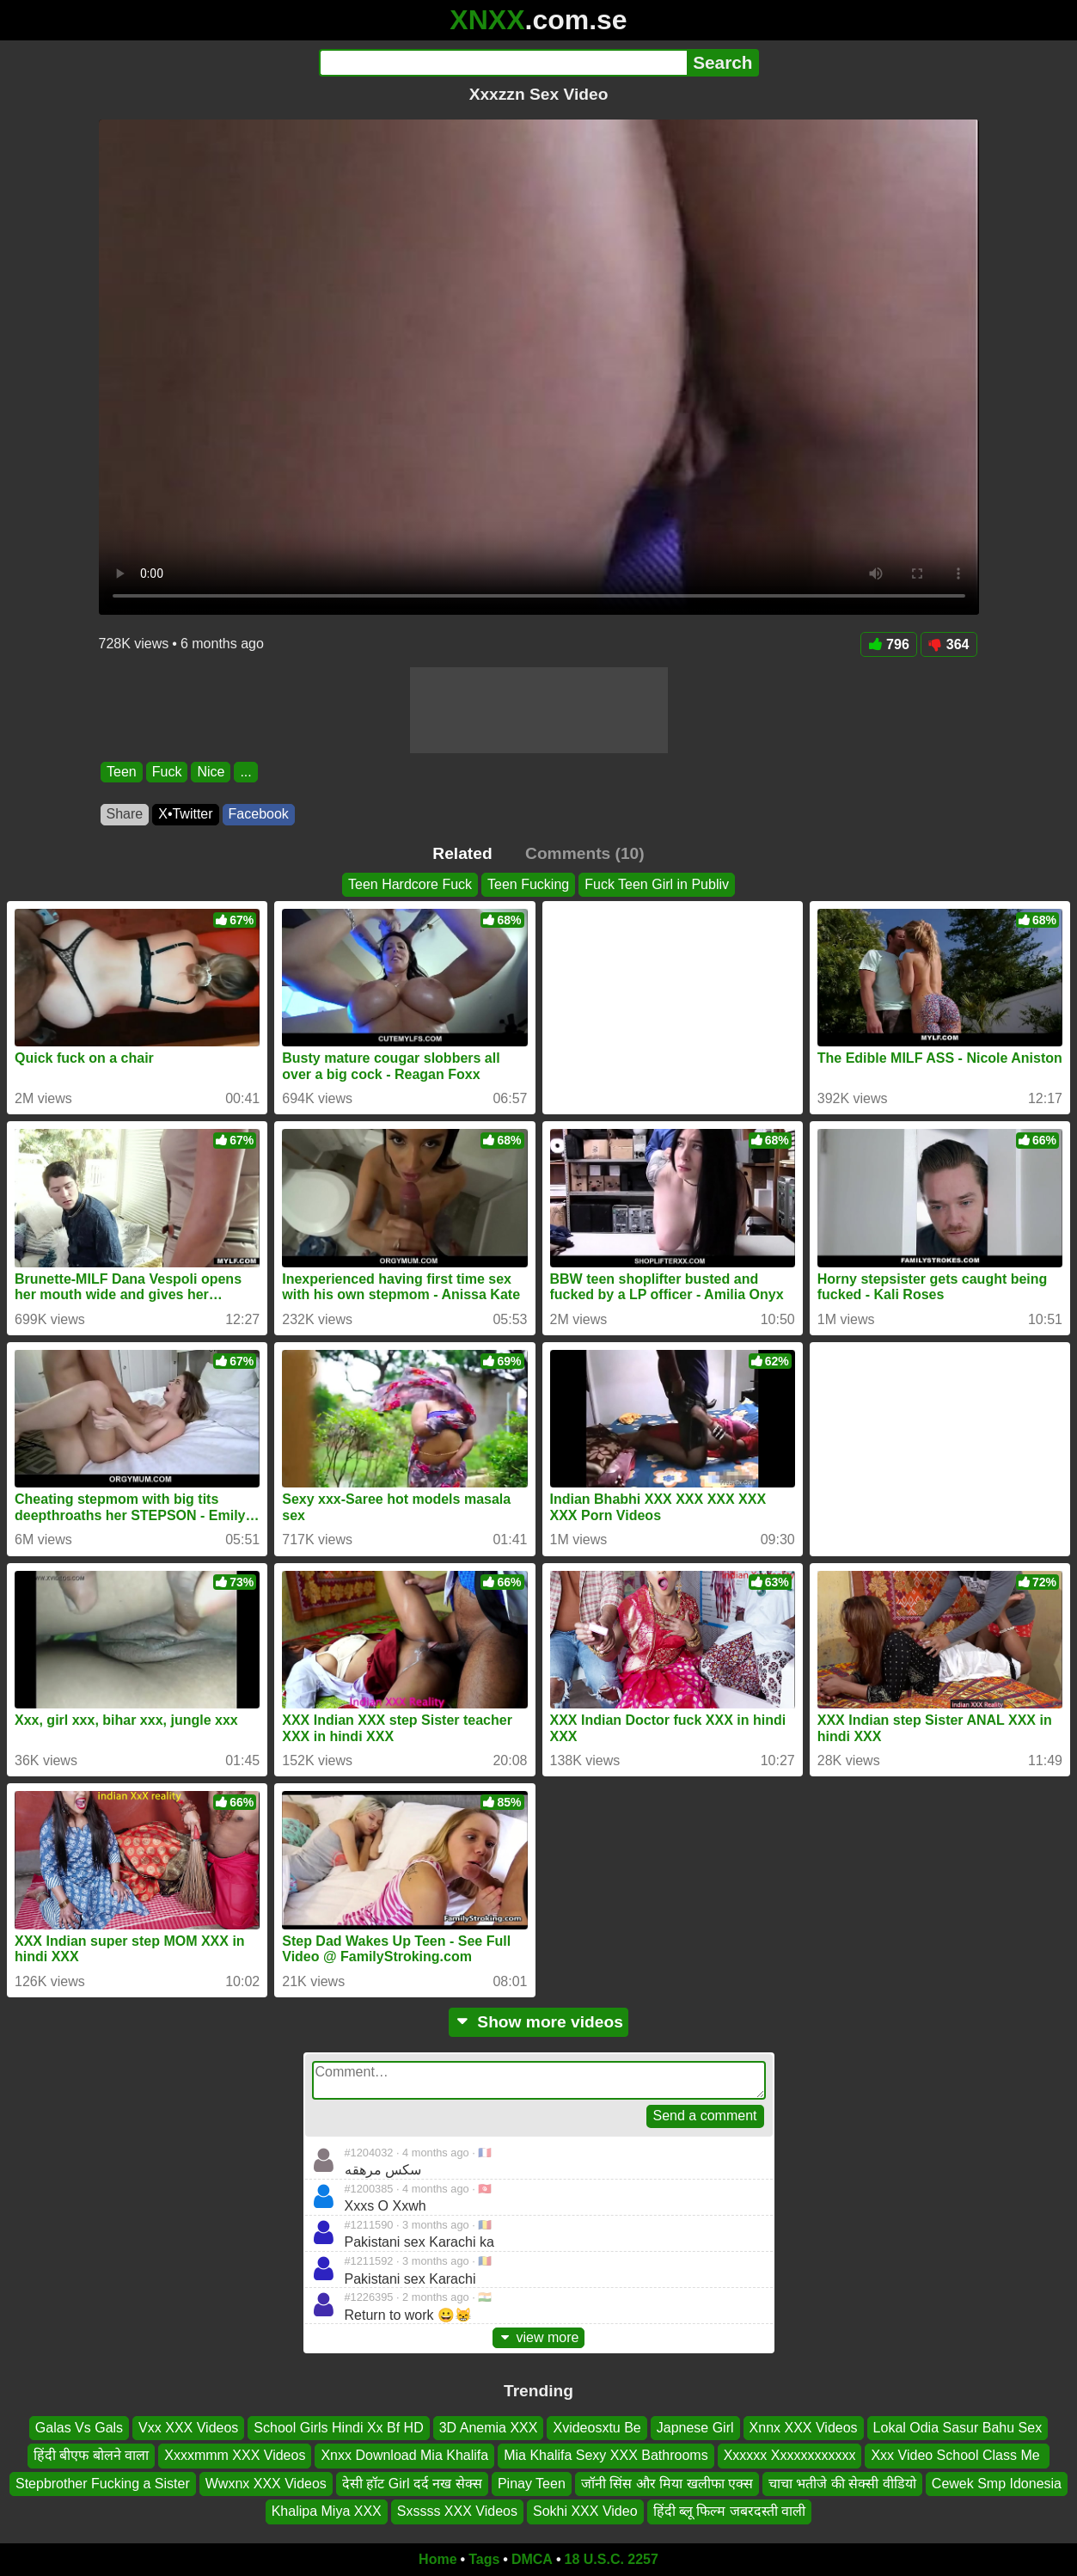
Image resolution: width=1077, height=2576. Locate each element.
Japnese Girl (695, 2427)
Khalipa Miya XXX (327, 2511)
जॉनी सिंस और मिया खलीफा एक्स (667, 2482)
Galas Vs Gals (79, 2427)
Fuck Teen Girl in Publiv (656, 884)
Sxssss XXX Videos (457, 2511)
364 (949, 644)
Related (462, 853)
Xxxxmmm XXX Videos (234, 2455)
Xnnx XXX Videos (804, 2427)
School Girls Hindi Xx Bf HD (338, 2427)
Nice (210, 771)
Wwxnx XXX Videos (266, 2482)
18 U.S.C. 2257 (611, 2559)
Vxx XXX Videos (188, 2427)
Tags (483, 2559)
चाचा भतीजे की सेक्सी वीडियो (842, 2482)
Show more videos (538, 2022)
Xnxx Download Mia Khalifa (404, 2455)
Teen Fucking (528, 884)
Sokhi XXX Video (585, 2511)
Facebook (259, 814)
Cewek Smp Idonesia (997, 2482)
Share (125, 814)
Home (437, 2559)
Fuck (166, 771)
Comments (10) (585, 853)
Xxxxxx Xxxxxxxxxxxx (790, 2455)
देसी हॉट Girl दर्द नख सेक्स (412, 2482)
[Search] (503, 63)
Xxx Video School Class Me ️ (957, 2455)
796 (888, 644)
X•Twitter (185, 814)
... (245, 771)
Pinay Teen (532, 2482)
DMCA (532, 2559)
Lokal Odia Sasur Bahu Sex (958, 2427)
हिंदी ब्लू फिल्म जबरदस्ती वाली (729, 2511)
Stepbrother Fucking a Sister (102, 2482)
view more (539, 2337)
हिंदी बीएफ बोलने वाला (91, 2455)
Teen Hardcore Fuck (410, 884)
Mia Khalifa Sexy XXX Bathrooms (605, 2455)
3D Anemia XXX (488, 2427)
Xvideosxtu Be (596, 2427)
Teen (122, 771)
